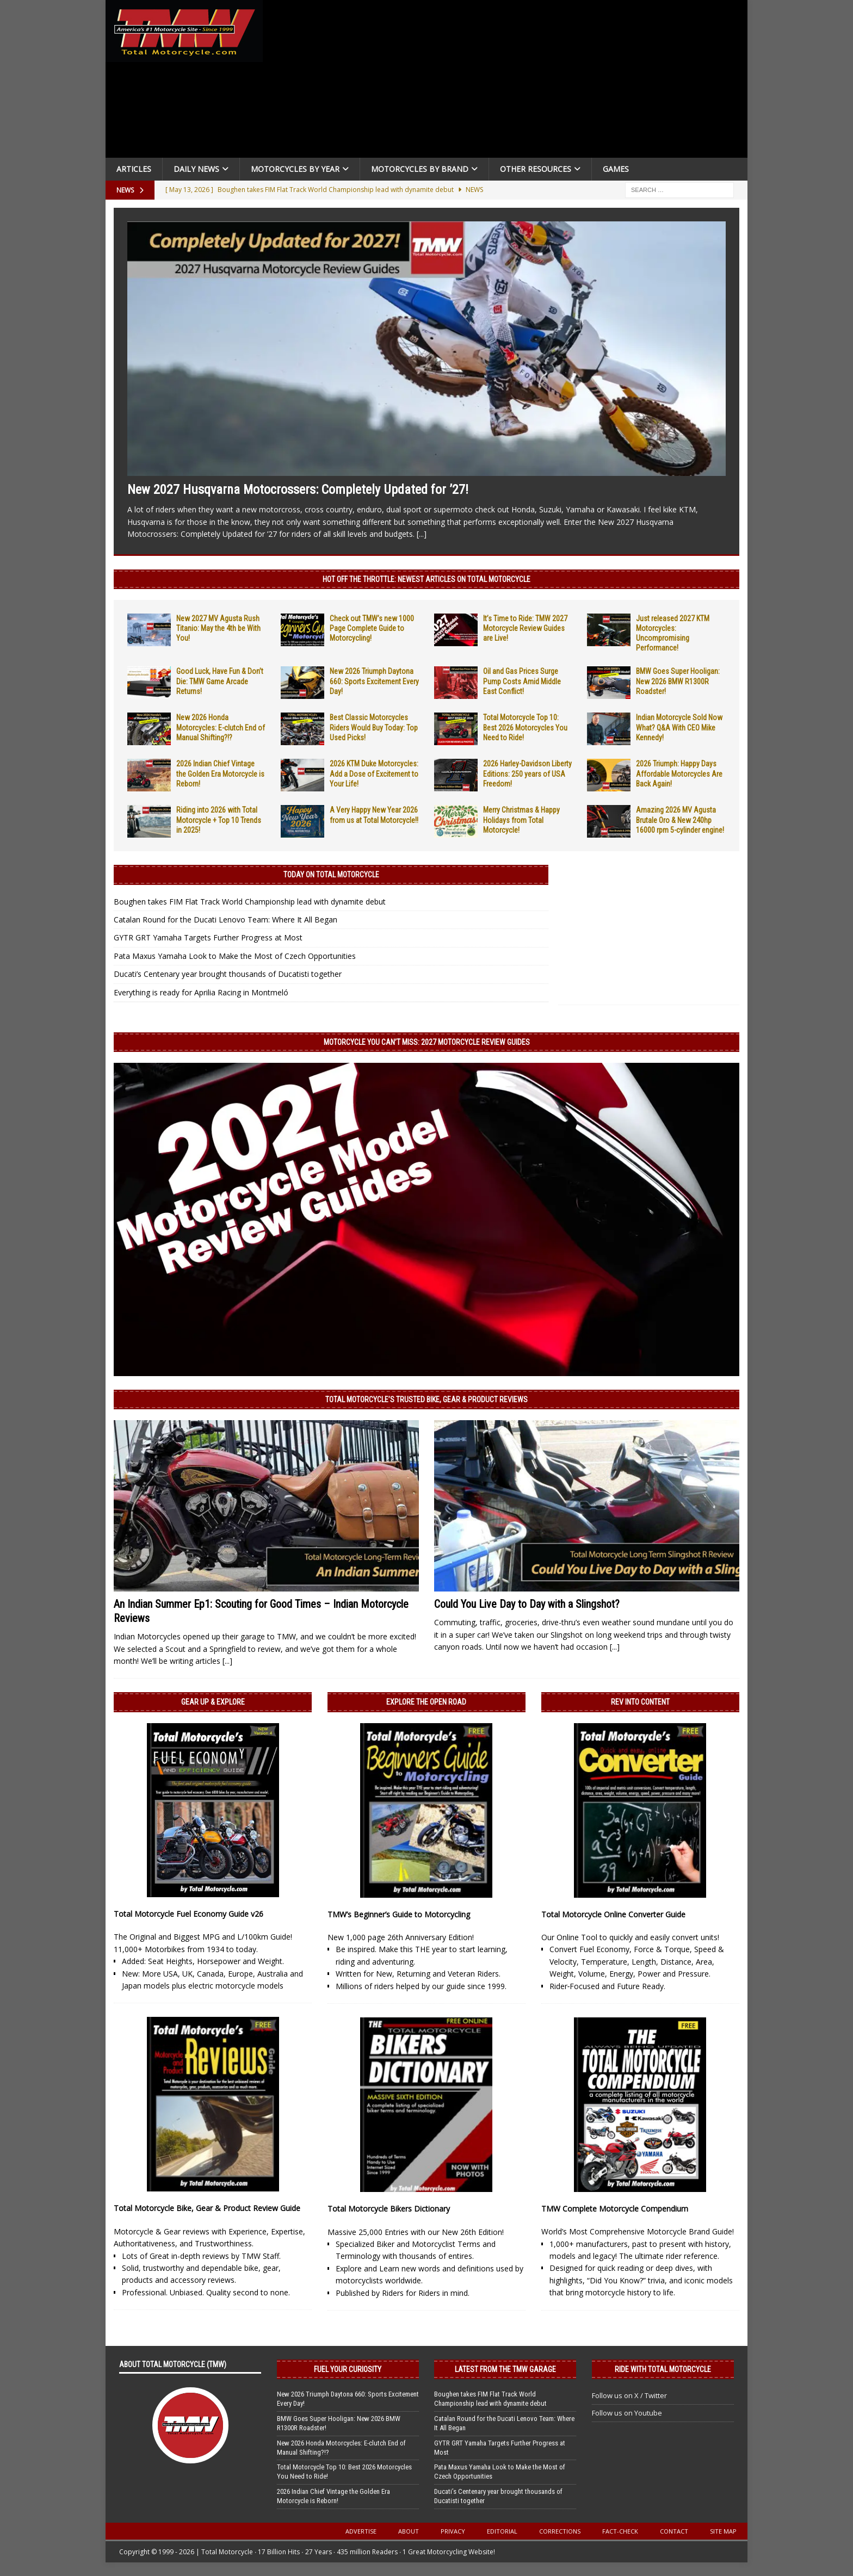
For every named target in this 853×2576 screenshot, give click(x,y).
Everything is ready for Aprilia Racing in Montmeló (201, 992)
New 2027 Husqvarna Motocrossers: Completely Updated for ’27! (297, 489)
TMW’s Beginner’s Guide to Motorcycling (398, 1914)
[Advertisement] (509, 81)
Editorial (502, 2531)
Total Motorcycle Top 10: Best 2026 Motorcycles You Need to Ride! (525, 727)
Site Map (723, 2531)
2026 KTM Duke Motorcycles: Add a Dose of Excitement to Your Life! (374, 773)
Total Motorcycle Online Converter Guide (613, 1914)
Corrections (559, 2531)
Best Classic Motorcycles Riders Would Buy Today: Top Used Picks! (374, 727)
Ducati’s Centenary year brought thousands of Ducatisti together (228, 974)
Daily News (196, 169)
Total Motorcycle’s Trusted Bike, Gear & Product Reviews (426, 1399)
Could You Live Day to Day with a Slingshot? (527, 1604)
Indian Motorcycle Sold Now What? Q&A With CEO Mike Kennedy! (679, 727)
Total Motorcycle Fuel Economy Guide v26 (188, 1914)
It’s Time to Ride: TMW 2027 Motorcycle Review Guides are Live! (525, 628)
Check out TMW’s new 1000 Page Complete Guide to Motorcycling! (372, 628)
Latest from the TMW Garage (505, 2369)
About (408, 2531)
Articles (133, 169)
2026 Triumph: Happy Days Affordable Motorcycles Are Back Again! (679, 773)
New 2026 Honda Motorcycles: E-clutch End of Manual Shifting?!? (220, 727)
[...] (421, 534)
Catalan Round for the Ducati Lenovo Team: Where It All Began (225, 919)
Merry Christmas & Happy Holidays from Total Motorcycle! (521, 820)
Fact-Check (620, 2531)
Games (616, 169)
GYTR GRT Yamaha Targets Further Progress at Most (208, 937)
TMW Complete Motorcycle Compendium (614, 2208)
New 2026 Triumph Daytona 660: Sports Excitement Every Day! (374, 681)
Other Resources (535, 169)
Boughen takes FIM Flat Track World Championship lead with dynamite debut (250, 901)
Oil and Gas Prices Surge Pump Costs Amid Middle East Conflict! (522, 681)
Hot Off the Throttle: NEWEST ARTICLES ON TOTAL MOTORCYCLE (426, 579)
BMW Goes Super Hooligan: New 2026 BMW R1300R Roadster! (678, 681)
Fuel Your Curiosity (347, 2369)
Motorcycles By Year (295, 169)
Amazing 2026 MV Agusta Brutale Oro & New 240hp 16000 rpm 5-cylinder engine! (680, 820)
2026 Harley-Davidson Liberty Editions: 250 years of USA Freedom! (527, 773)
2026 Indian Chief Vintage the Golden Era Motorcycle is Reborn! (220, 773)
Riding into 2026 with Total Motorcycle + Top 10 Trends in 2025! (218, 820)
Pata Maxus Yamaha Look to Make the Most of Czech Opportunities (235, 956)
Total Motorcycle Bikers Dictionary (388, 2208)
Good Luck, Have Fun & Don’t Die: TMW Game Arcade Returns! (219, 681)
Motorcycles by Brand (419, 169)
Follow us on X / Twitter (629, 2395)
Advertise (360, 2531)
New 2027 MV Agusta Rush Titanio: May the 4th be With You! (218, 628)
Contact (674, 2531)
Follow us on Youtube (627, 2413)
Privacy (453, 2531)
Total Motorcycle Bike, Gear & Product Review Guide (207, 2208)
